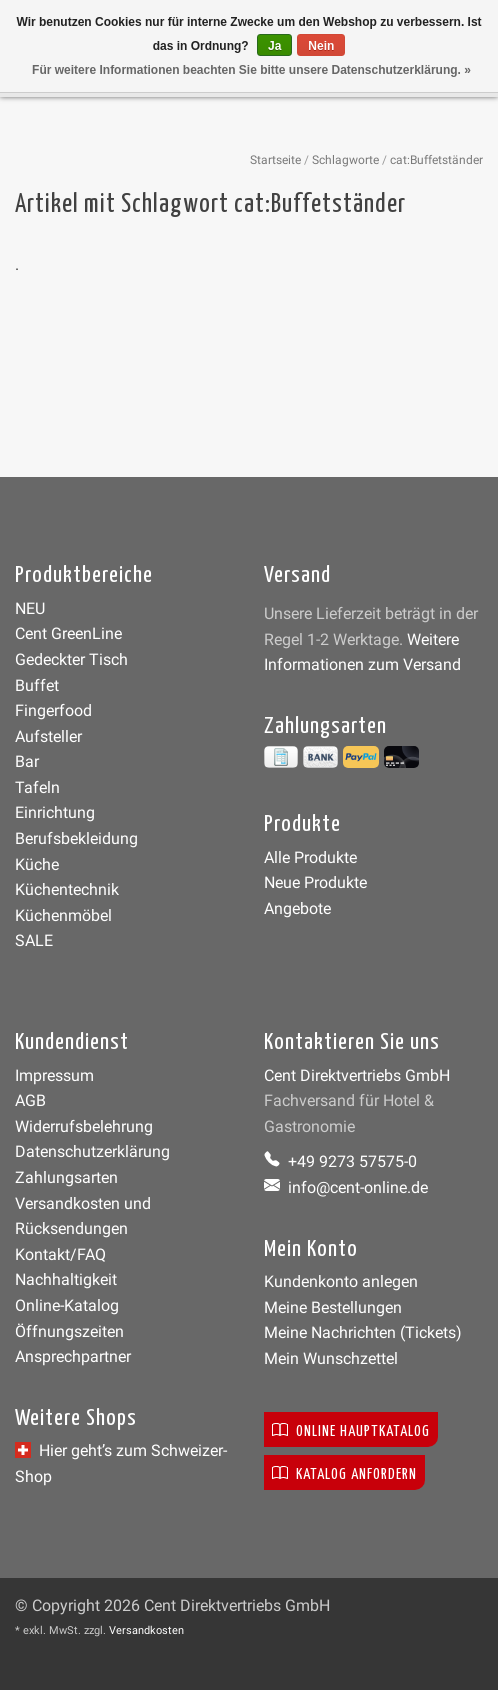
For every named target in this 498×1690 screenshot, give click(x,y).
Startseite (275, 160)
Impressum (54, 1075)
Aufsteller (48, 736)
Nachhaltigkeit (66, 1279)
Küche (37, 864)
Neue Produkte (315, 882)
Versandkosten (146, 1630)
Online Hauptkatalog (351, 1429)
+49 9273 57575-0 (340, 1161)
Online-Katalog (67, 1305)
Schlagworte (345, 160)
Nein (321, 46)
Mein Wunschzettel (331, 1358)
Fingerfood (53, 710)
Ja (274, 46)
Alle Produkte (310, 857)
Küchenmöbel (63, 915)
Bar (27, 761)
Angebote (297, 908)
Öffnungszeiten (69, 1331)
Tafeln (37, 787)
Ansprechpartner (73, 1356)
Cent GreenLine (68, 633)
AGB (30, 1100)
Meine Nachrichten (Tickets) (363, 1332)
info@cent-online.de (346, 1187)
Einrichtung (55, 812)
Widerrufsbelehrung (84, 1126)
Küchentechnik (67, 889)
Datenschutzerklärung (92, 1151)
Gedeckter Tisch (71, 659)
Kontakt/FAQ (60, 1254)
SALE (34, 940)
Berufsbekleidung (76, 838)
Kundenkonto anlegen (341, 1281)
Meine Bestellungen (333, 1307)
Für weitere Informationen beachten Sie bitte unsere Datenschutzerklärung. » (251, 70)
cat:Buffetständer (436, 160)
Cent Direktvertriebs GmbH (357, 1075)
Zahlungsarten (66, 1177)
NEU (30, 608)
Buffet (37, 685)
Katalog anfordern (344, 1472)
